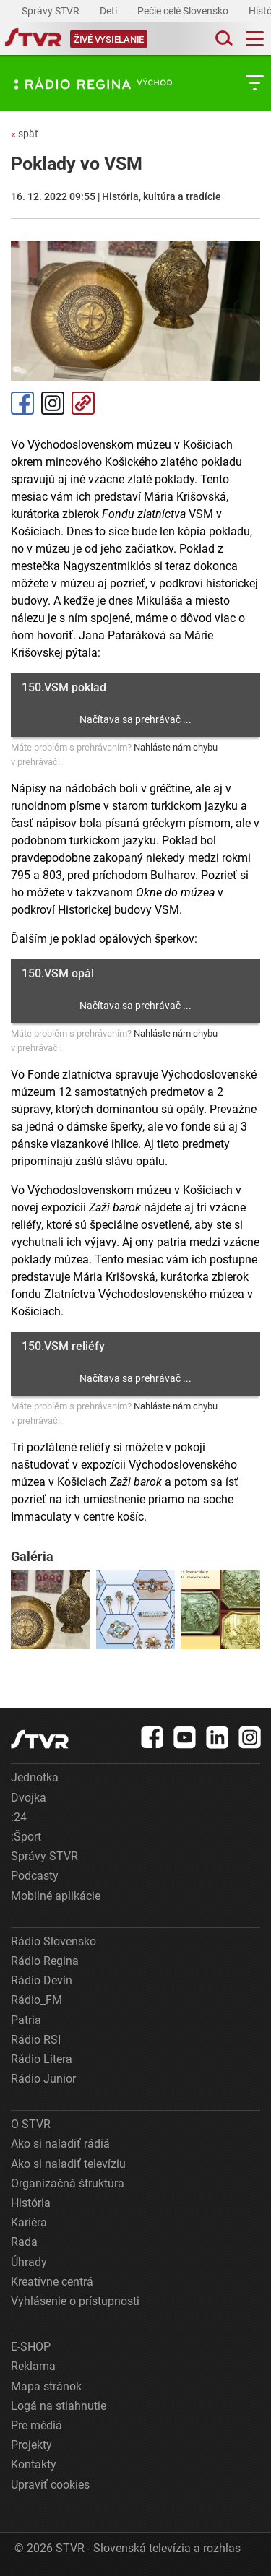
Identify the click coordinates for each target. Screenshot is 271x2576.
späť (24, 133)
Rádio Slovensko (53, 1941)
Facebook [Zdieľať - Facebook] (22, 403)
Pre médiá (36, 2425)
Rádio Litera (41, 2059)
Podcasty (35, 1876)
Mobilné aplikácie (55, 1896)
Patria (26, 2020)
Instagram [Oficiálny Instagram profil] (52, 403)
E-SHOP (31, 2347)
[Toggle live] (108, 38)
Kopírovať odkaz (83, 403)
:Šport (26, 1837)
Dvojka (28, 1798)
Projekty (31, 2445)
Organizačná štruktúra (67, 2183)
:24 (19, 1817)
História (31, 2203)
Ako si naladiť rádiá (60, 2144)
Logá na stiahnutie (58, 2406)
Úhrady (29, 2262)
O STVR (31, 2124)
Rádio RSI (36, 2039)
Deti (109, 11)
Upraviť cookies (50, 2484)
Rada (24, 2242)
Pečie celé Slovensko (184, 11)
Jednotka (35, 1777)
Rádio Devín (41, 1980)
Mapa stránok (46, 2386)
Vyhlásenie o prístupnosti (75, 2301)
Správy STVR (52, 11)
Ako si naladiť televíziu (68, 2164)
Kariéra (29, 2222)
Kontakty (33, 2464)
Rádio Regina (45, 1961)
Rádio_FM (36, 2000)
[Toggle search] (222, 38)
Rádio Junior (43, 2079)
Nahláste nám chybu (176, 747)
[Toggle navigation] (254, 38)
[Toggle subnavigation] (254, 82)
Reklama (33, 2366)
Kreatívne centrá (52, 2281)
